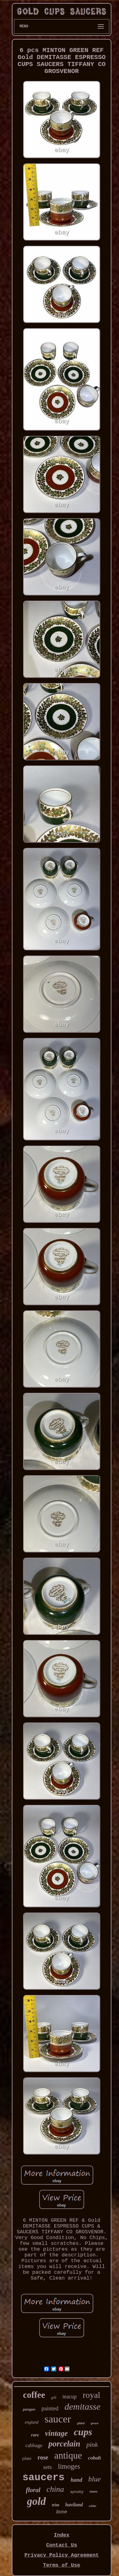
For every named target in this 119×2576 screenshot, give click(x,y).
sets (47, 2467)
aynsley (76, 2491)
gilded (81, 2423)
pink (92, 2444)
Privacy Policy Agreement (62, 2555)
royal (91, 2395)
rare (35, 2434)
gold (36, 2501)
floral (33, 2490)
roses (93, 2491)
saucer (58, 2419)
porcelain (64, 2443)
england (32, 2422)
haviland (74, 2504)
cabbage (33, 2445)
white (92, 2506)
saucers (43, 2477)
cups (83, 2431)
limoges (69, 2466)
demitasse (82, 2406)
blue (94, 2479)
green (95, 2423)
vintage (56, 2433)
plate (27, 2458)
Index (61, 2535)
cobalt (94, 2458)
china (55, 2489)
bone (61, 2511)
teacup (70, 2397)
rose (43, 2457)
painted (50, 2408)
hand (76, 2480)
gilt (53, 2397)
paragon (29, 2409)
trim (55, 2505)
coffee (34, 2395)
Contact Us (61, 2545)
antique (68, 2455)
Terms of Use (61, 2565)
